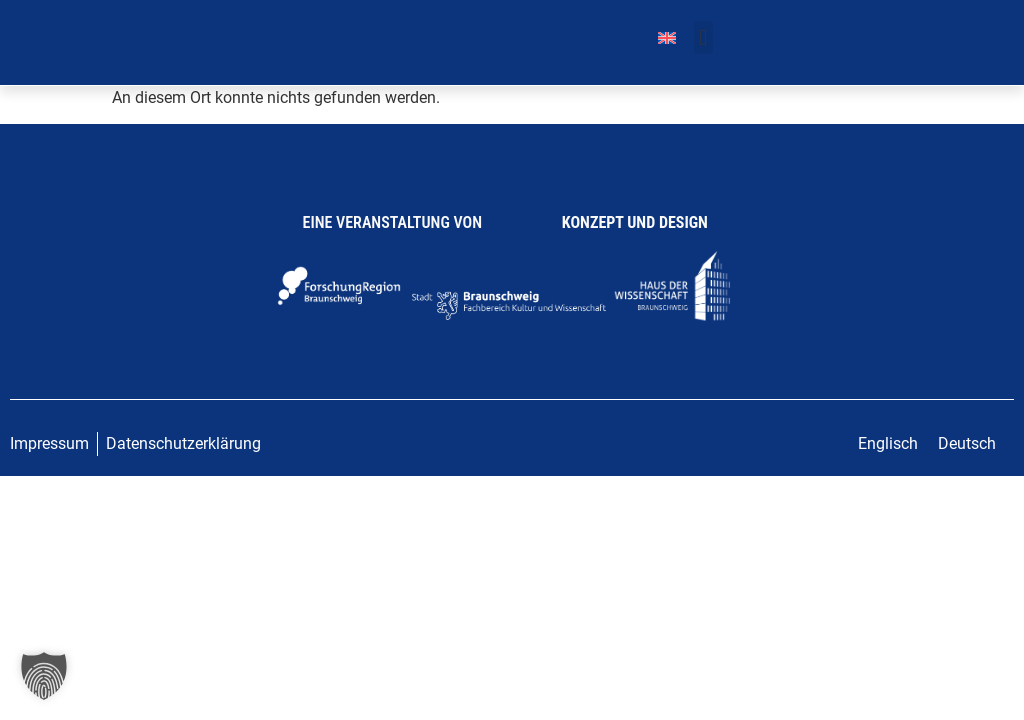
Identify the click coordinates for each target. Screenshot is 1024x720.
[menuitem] (667, 37)
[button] (703, 37)
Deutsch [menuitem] (967, 443)
